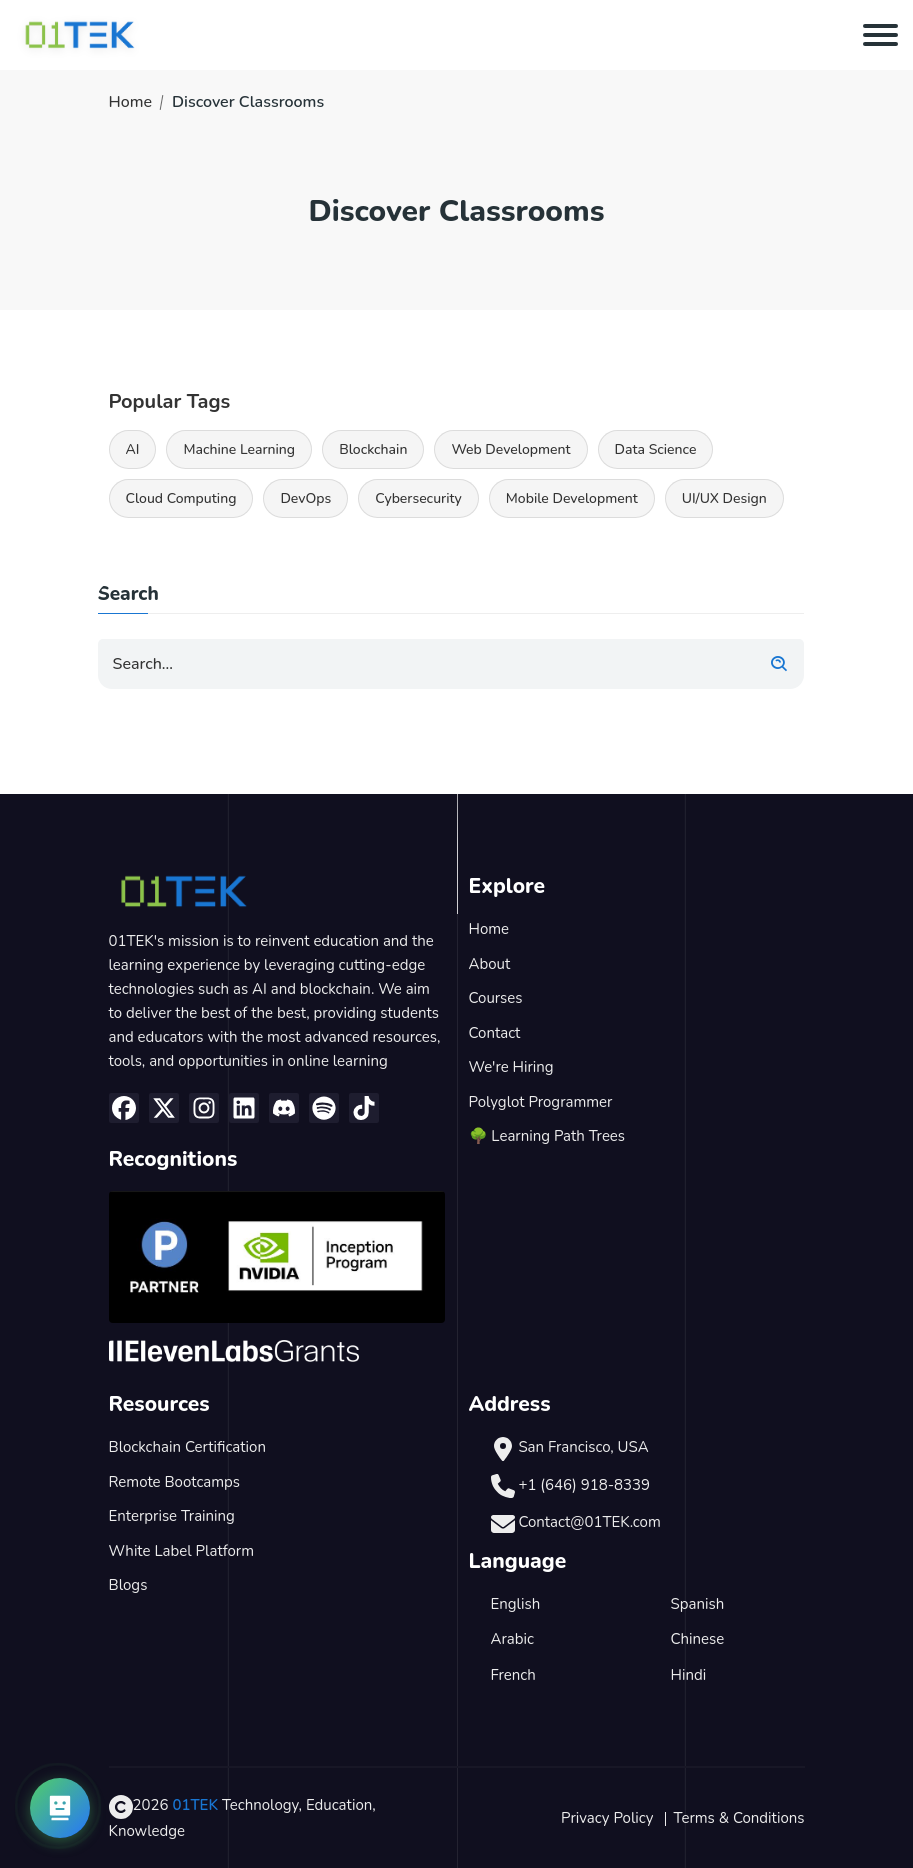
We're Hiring (511, 1067)
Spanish (698, 1604)
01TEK (195, 1805)
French (513, 1675)
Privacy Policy (607, 1818)
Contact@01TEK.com (589, 1522)
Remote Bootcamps (175, 1482)
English (516, 1604)
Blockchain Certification (187, 1447)
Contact (495, 1033)
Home (131, 102)
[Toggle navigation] (880, 35)
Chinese (698, 1639)
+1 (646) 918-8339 (584, 1485)
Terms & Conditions (739, 1818)
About (490, 964)
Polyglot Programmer (541, 1102)
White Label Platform (182, 1551)
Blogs (128, 1585)
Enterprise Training (172, 1516)
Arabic (512, 1639)
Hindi (689, 1675)
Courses (496, 998)
